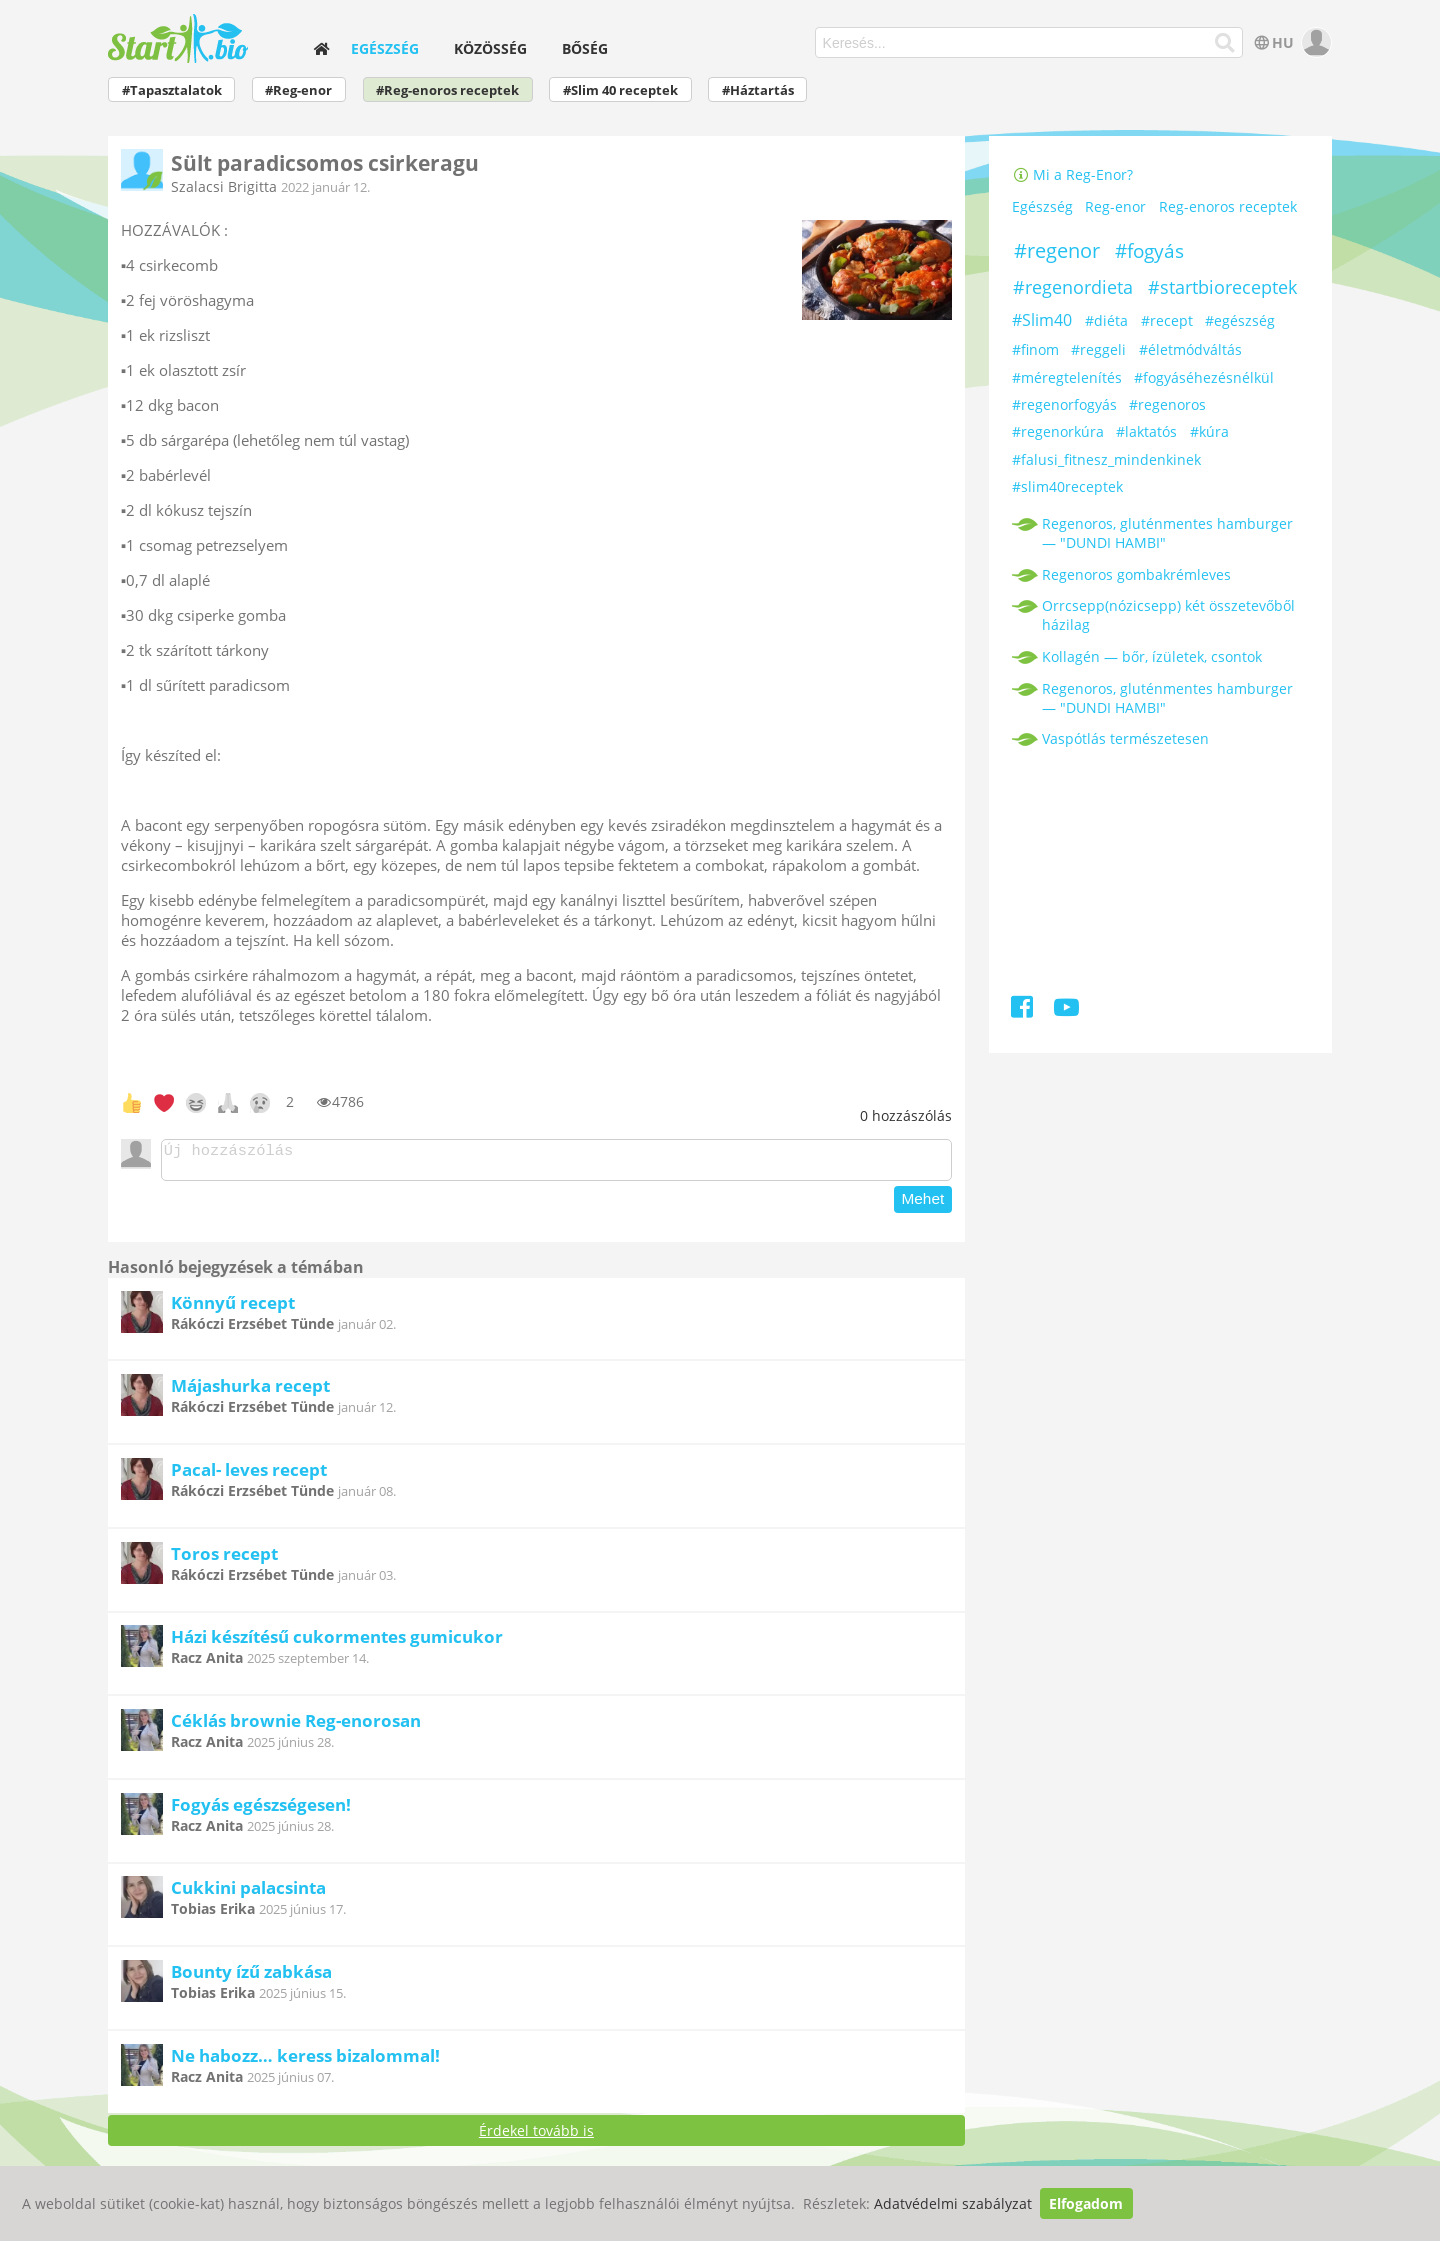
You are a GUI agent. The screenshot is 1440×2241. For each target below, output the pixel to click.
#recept (1167, 320)
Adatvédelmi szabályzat (953, 2203)
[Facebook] (1023, 1010)
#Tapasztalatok (172, 90)
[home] (322, 48)
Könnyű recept (233, 1308)
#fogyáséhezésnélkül (1204, 377)
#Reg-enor (298, 90)
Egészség (385, 48)
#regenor (1057, 250)
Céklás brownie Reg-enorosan (296, 1726)
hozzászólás (906, 1115)
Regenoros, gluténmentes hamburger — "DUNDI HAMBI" (1167, 533)
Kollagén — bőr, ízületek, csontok (1152, 656)
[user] (1314, 42)
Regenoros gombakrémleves (1136, 574)
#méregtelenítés (1067, 377)
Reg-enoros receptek (1228, 207)
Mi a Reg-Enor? (1073, 174)
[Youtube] (1066, 1010)
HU (1272, 42)
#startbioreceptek (1222, 287)
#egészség (1240, 320)
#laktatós (1146, 431)
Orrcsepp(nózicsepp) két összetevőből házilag (1168, 615)
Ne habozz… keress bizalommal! (305, 2061)
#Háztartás (758, 90)
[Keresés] (1225, 43)
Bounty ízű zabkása (251, 1977)
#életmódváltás (1190, 349)
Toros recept (224, 1559)
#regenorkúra (1058, 431)
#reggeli (1098, 349)
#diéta (1106, 320)
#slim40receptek (1067, 486)
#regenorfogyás (1064, 404)
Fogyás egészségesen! (261, 1810)
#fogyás (1149, 251)
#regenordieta (1073, 287)
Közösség (490, 48)
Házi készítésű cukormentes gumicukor (337, 1642)
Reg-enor (1115, 207)
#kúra (1209, 431)
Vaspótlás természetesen (1125, 738)
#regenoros (1167, 404)
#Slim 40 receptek (620, 90)
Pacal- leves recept (249, 1475)
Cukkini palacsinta (248, 1893)
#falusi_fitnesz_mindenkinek (1106, 459)
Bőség (585, 48)
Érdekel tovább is (536, 2136)
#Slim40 (1042, 320)
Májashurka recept (250, 1391)
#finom (1035, 349)
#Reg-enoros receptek (447, 90)
